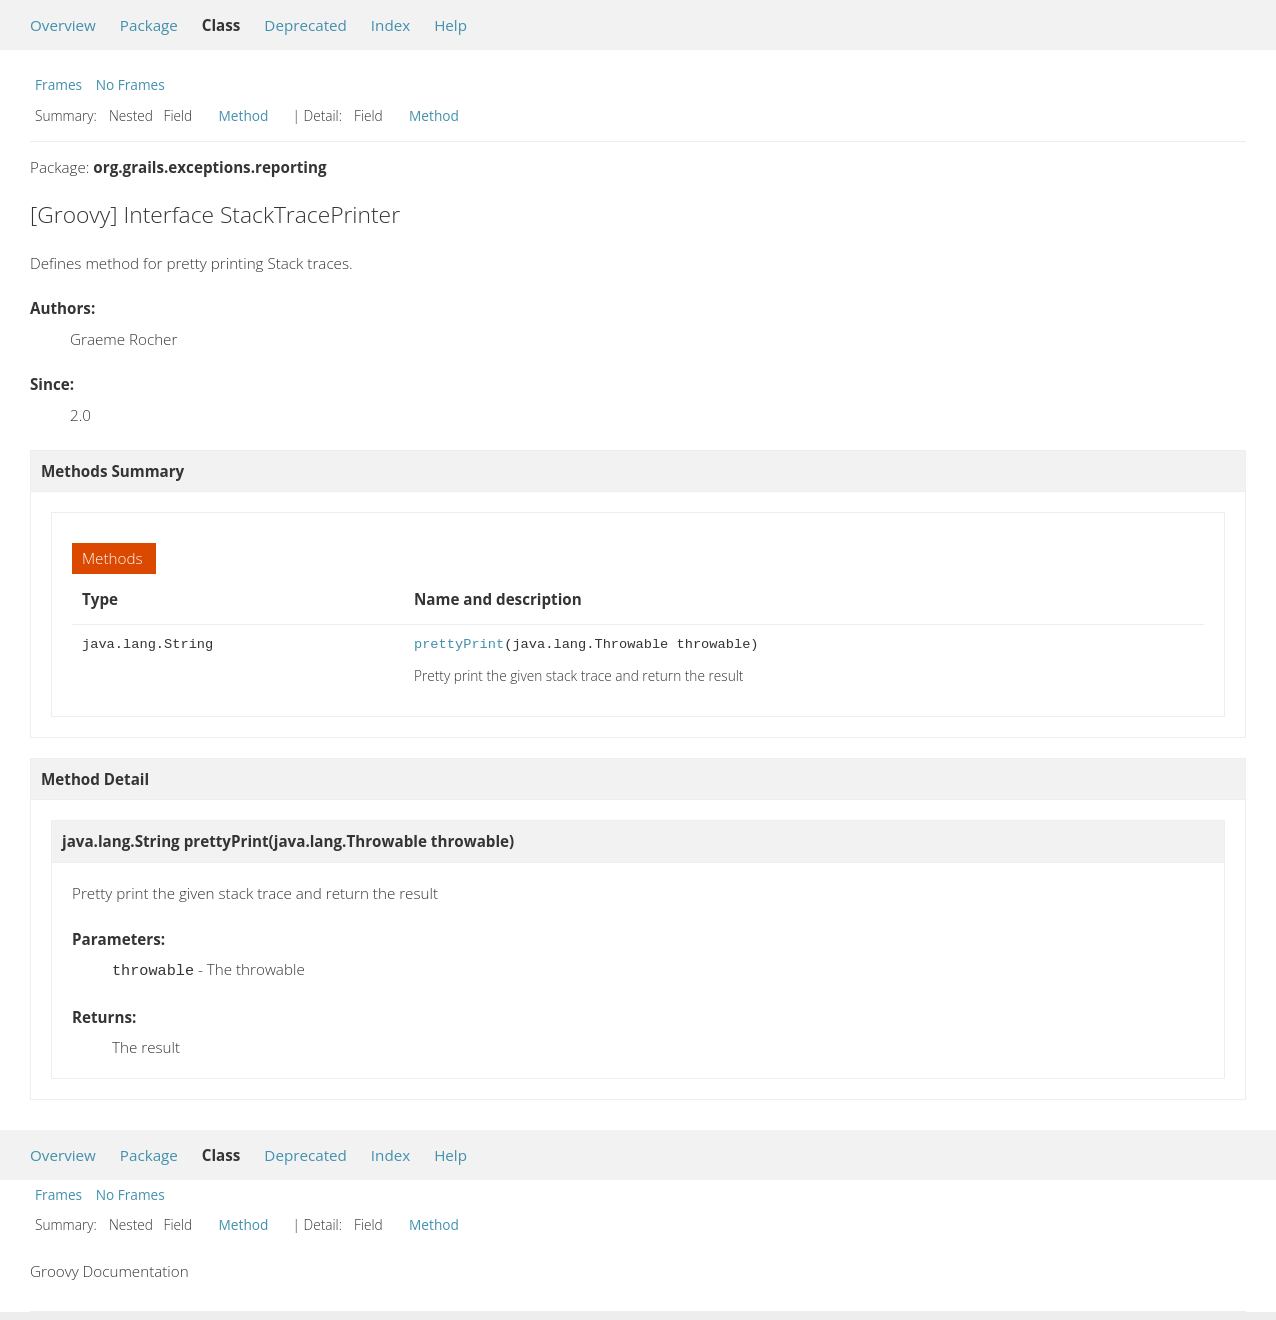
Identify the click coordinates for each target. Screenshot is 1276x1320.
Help (450, 25)
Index (390, 25)
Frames (58, 84)
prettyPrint (459, 644)
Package (149, 25)
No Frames (130, 84)
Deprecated (305, 25)
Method (244, 115)
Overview (63, 25)
